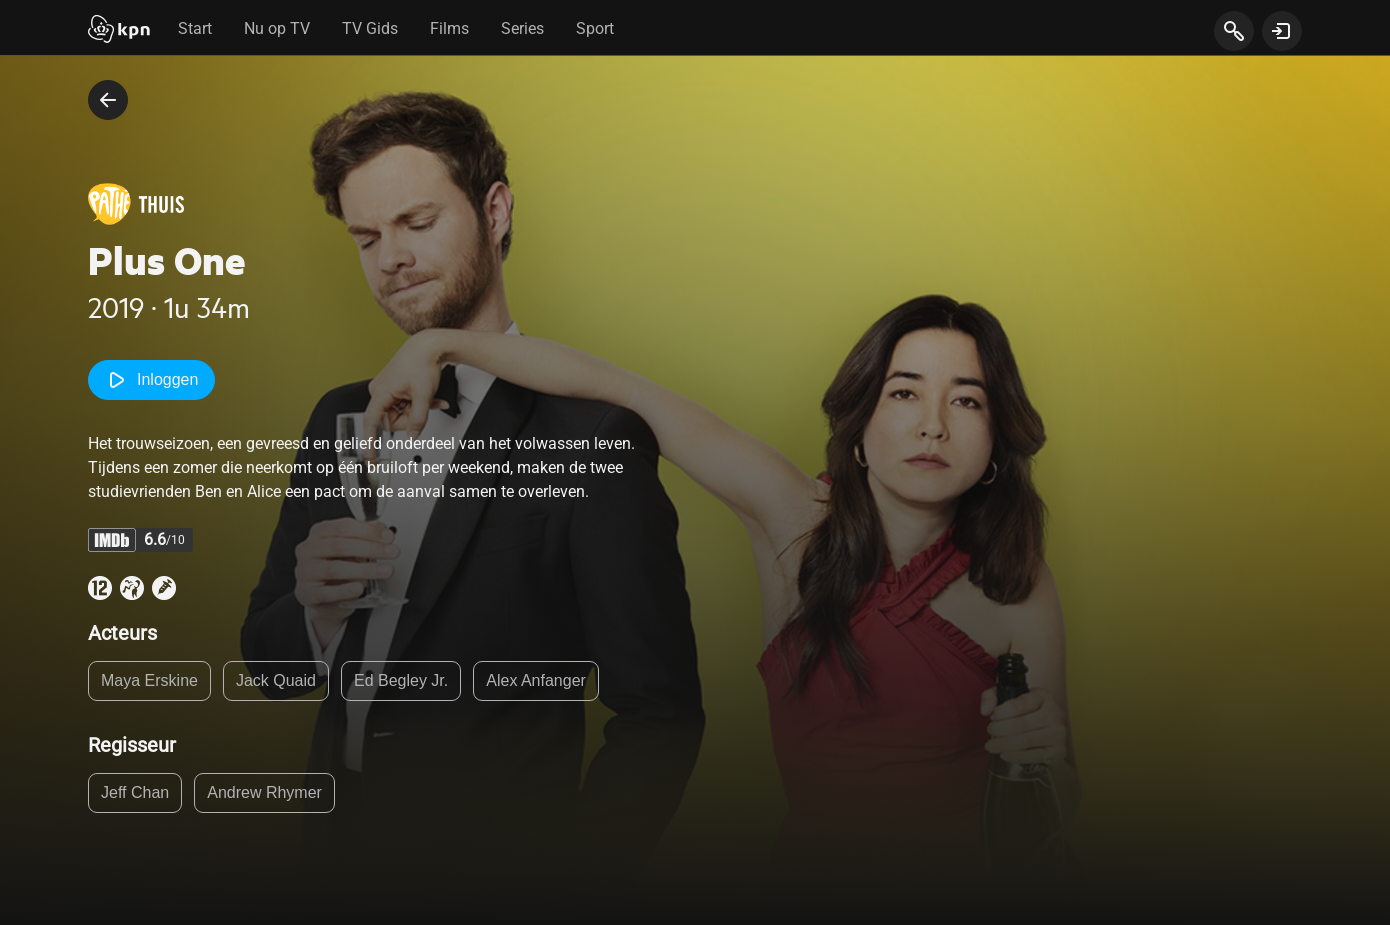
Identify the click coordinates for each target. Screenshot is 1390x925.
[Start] (119, 31)
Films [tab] (449, 28)
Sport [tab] (595, 28)
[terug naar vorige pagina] (108, 100)
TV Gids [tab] (370, 28)
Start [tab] (195, 28)
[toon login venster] (1282, 31)
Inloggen (151, 380)
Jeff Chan (135, 792)
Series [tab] (522, 28)
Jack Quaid (276, 680)
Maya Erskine (149, 680)
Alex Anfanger (536, 680)
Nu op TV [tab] (277, 28)
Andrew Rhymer (264, 792)
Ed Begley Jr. (401, 680)
